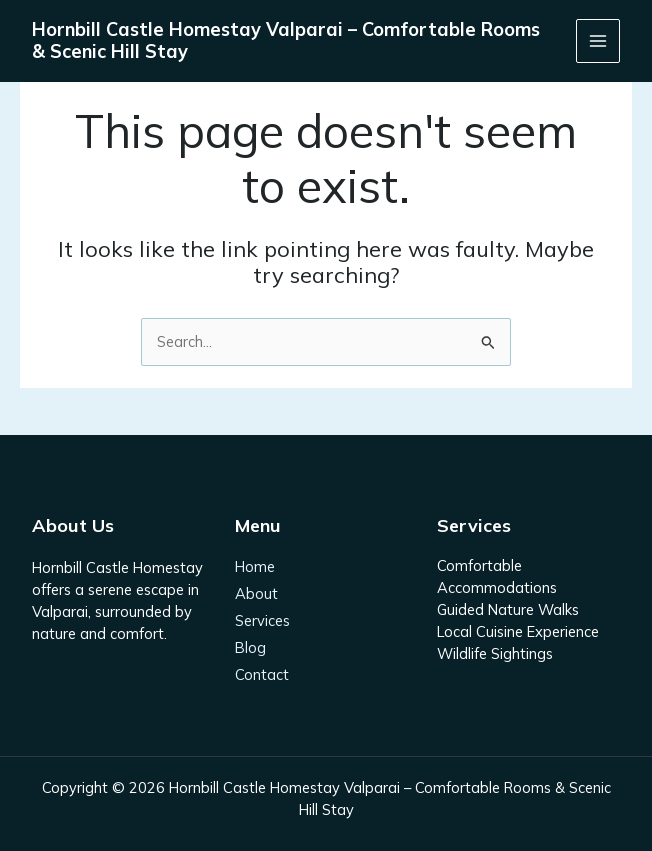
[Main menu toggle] (598, 41)
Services (262, 621)
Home (255, 567)
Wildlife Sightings (495, 653)
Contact (262, 674)
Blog (250, 648)
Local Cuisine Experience (518, 631)
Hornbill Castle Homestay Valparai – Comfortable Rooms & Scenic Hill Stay (286, 40)
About (256, 594)
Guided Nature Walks (508, 609)
